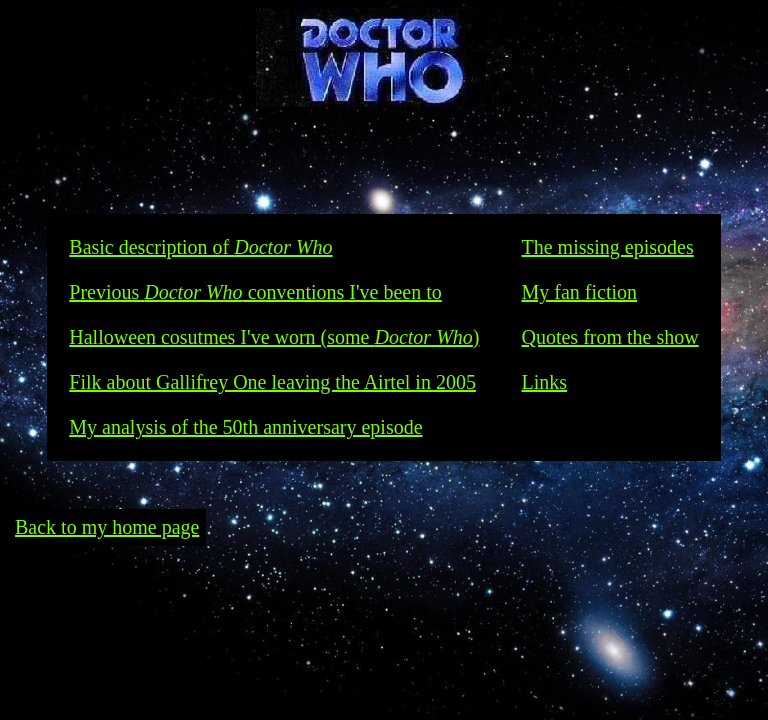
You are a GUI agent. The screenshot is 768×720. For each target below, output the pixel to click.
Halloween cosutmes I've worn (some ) (274, 337)
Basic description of (200, 247)
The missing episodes (607, 247)
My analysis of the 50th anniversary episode (245, 427)
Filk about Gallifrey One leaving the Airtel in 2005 (272, 382)
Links (544, 382)
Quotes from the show (609, 337)
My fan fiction (579, 292)
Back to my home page (107, 527)
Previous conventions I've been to (255, 292)
